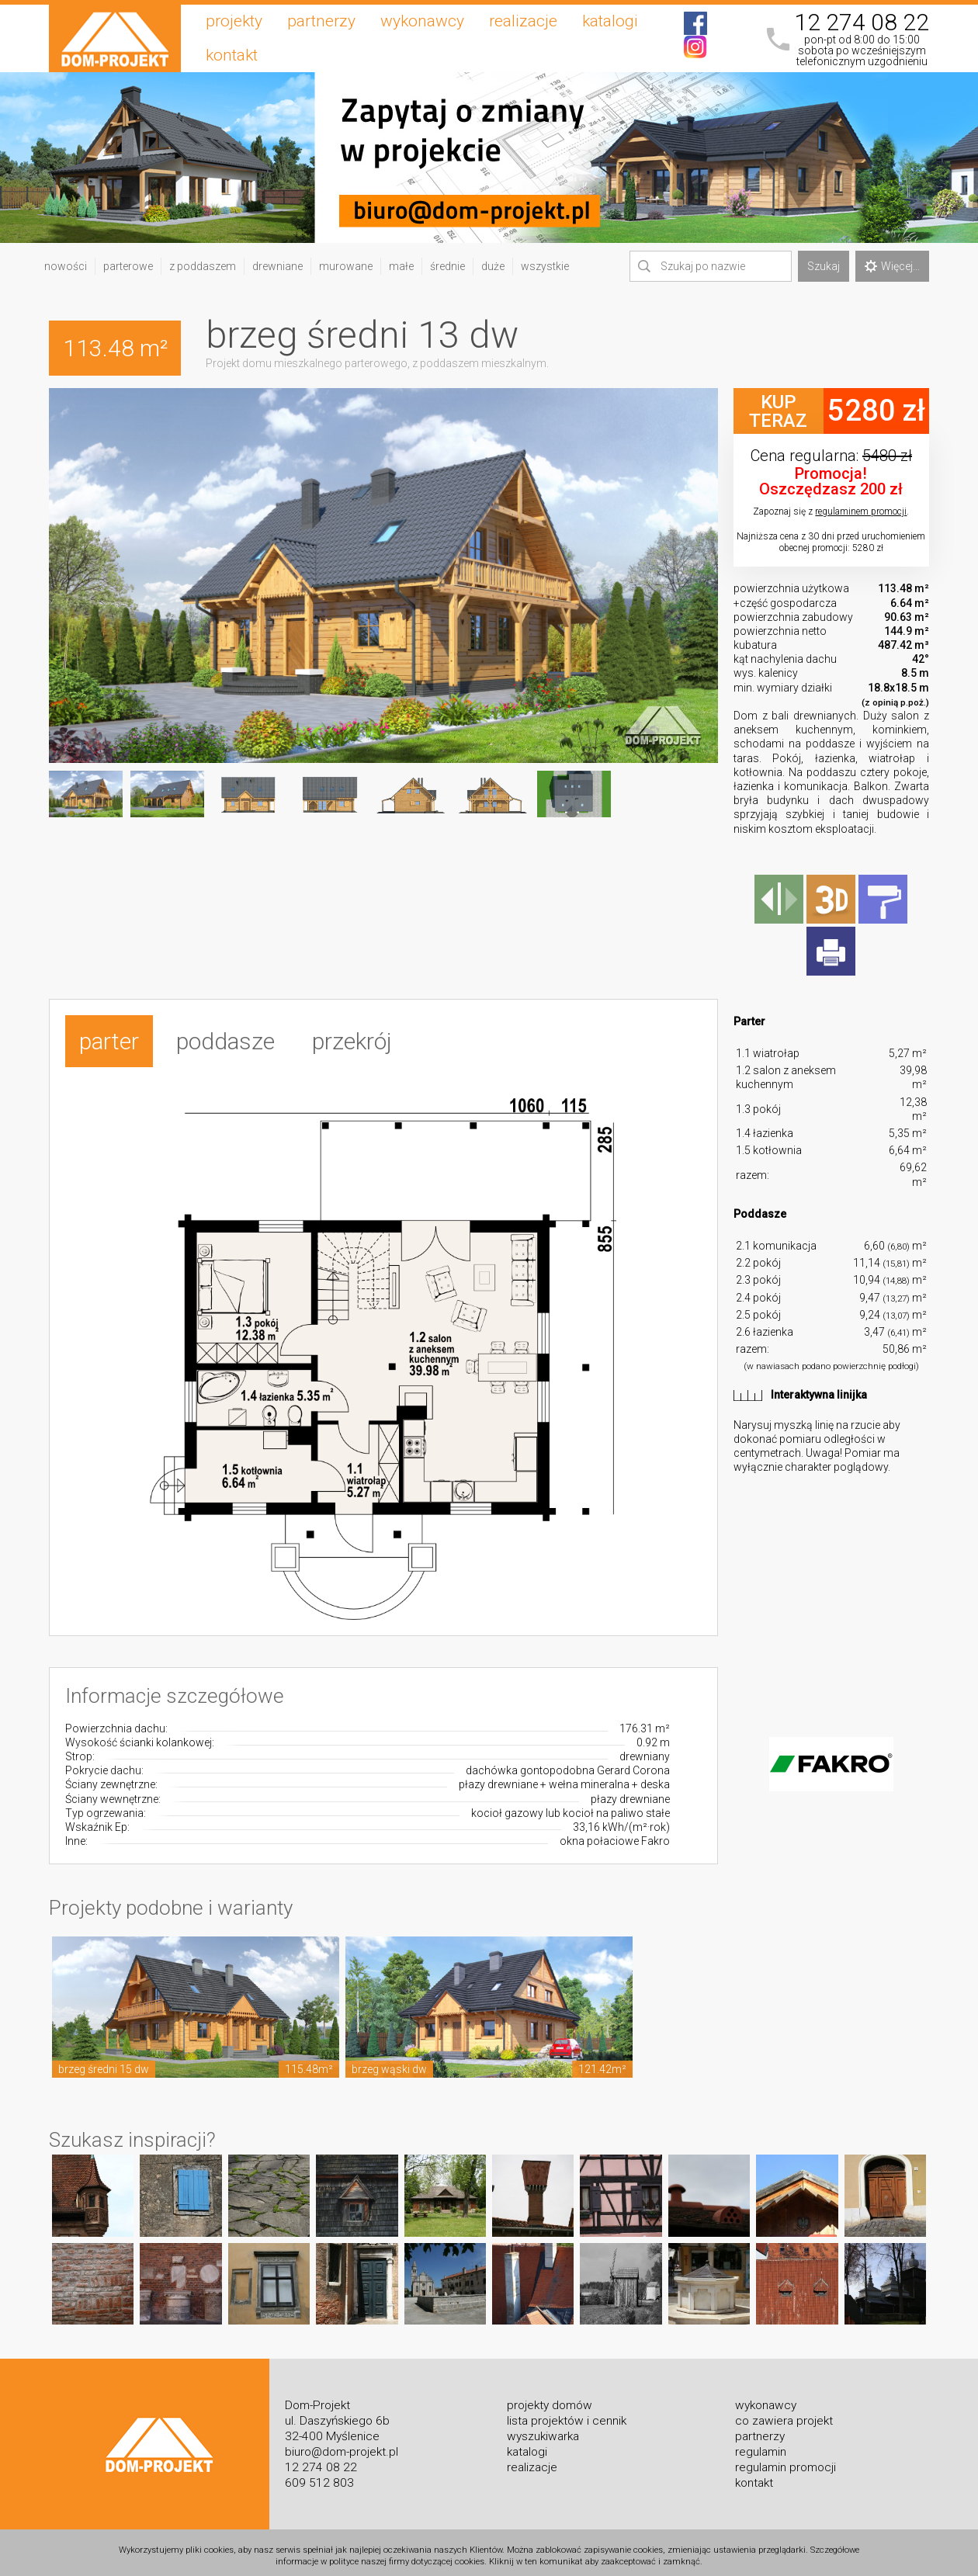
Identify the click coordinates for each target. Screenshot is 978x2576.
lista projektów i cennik (566, 2413)
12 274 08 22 (861, 22)
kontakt (232, 55)
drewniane (277, 266)
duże (493, 266)
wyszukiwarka (543, 2429)
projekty (234, 21)
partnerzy (321, 21)
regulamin (760, 2444)
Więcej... (892, 266)
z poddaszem (202, 266)
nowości (65, 266)
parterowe (128, 266)
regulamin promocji (785, 2460)
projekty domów (549, 2397)
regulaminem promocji (861, 511)
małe (401, 266)
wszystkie (545, 266)
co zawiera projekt (784, 2413)
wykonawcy (422, 21)
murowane (346, 266)
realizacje (523, 21)
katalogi (610, 21)
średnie (447, 266)
